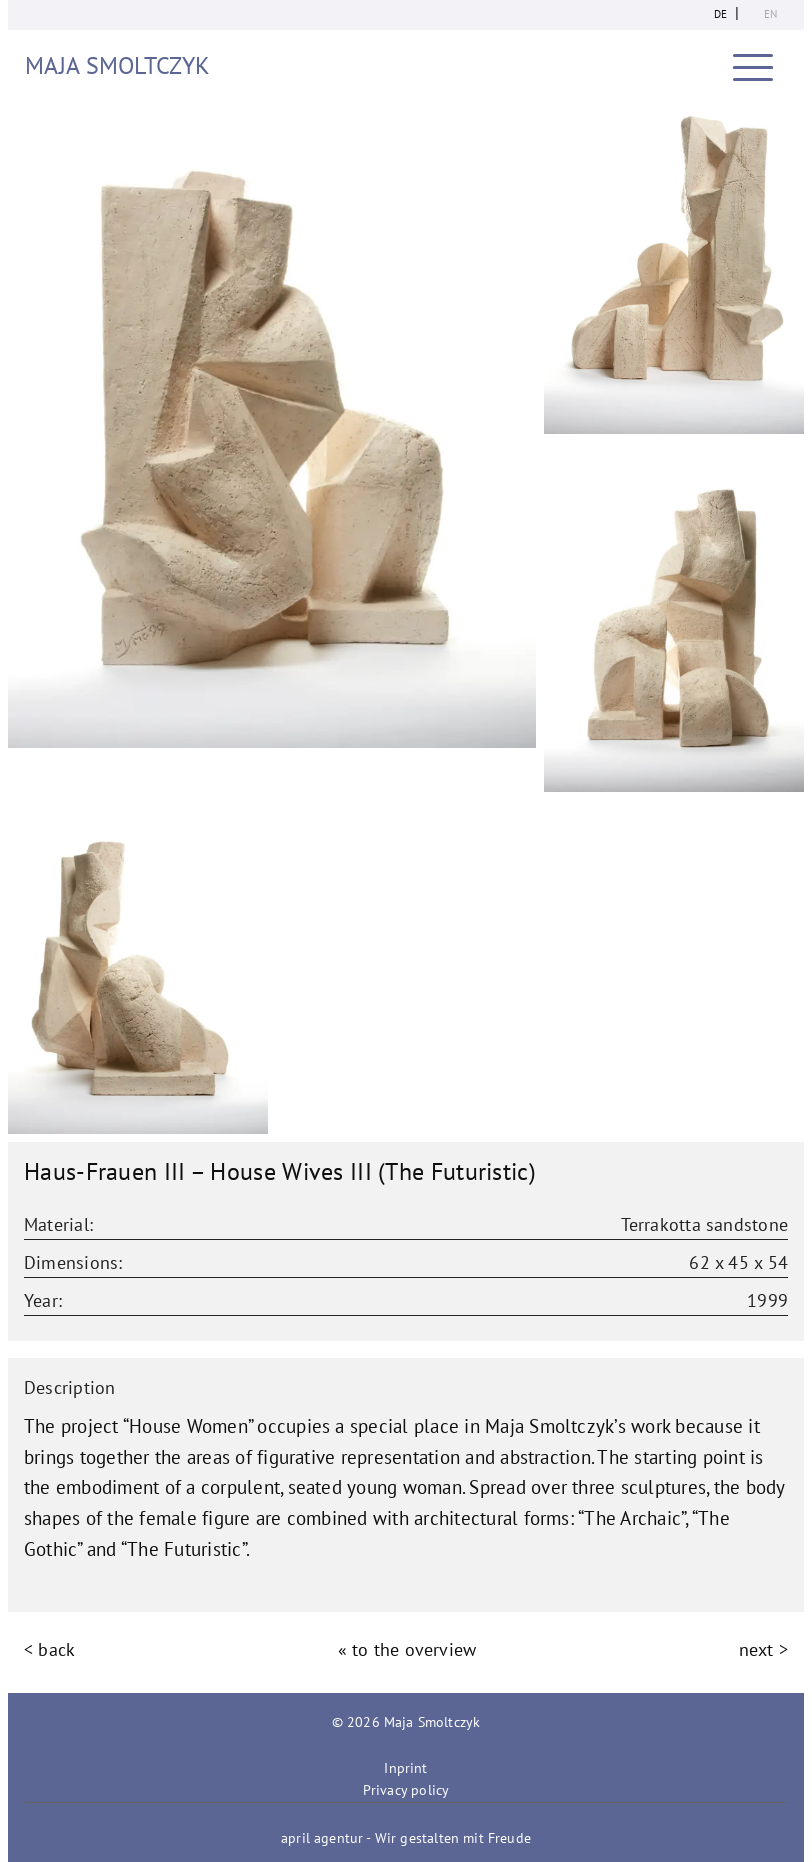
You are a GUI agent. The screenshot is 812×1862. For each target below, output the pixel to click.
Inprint (405, 1768)
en (770, 14)
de (720, 14)
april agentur (322, 1838)
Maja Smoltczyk (117, 65)
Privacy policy (406, 1790)
